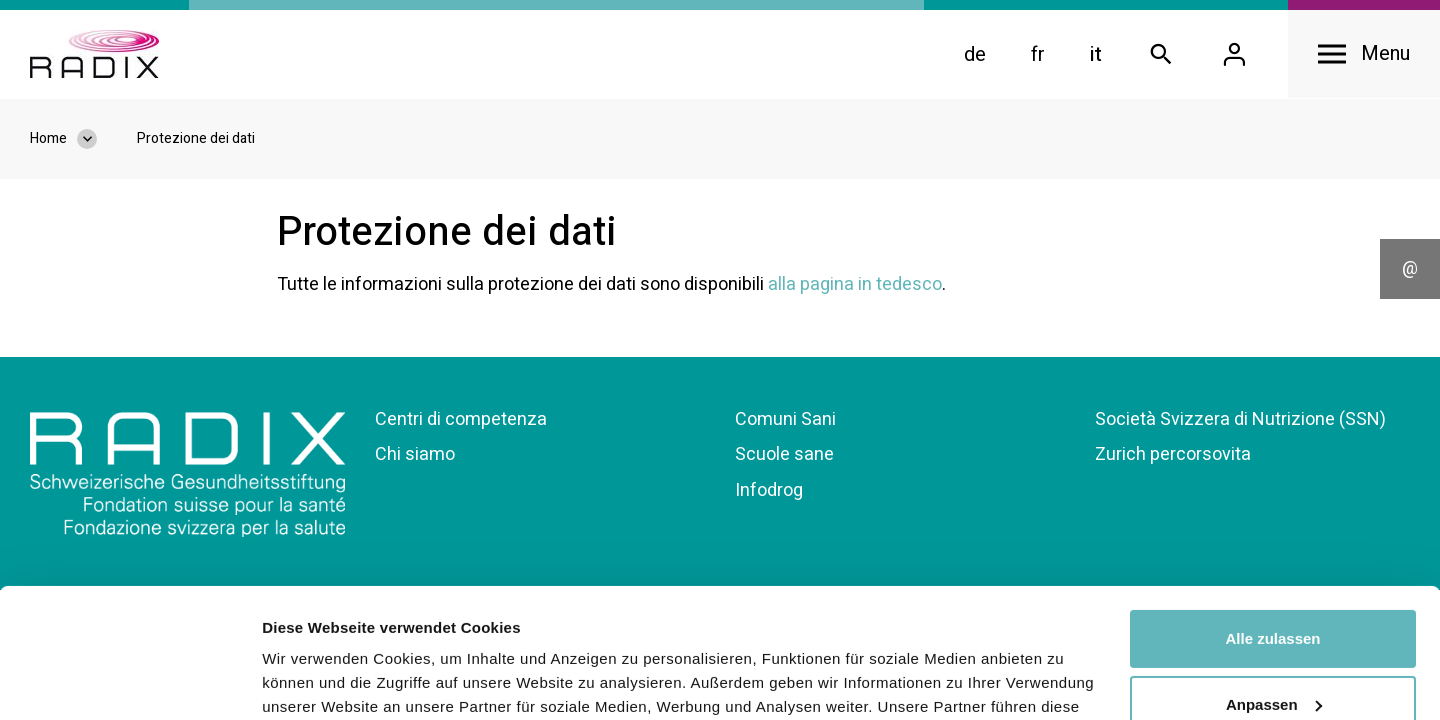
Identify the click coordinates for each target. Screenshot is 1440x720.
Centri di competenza (461, 419)
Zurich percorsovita (1173, 454)
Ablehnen (1273, 640)
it (1096, 54)
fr (1038, 54)
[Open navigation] (1364, 54)
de (975, 54)
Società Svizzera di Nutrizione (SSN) (1240, 419)
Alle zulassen (1272, 509)
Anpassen (1274, 574)
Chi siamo (415, 454)
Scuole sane (784, 454)
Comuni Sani (785, 419)
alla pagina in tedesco (855, 284)
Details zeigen (312, 680)
